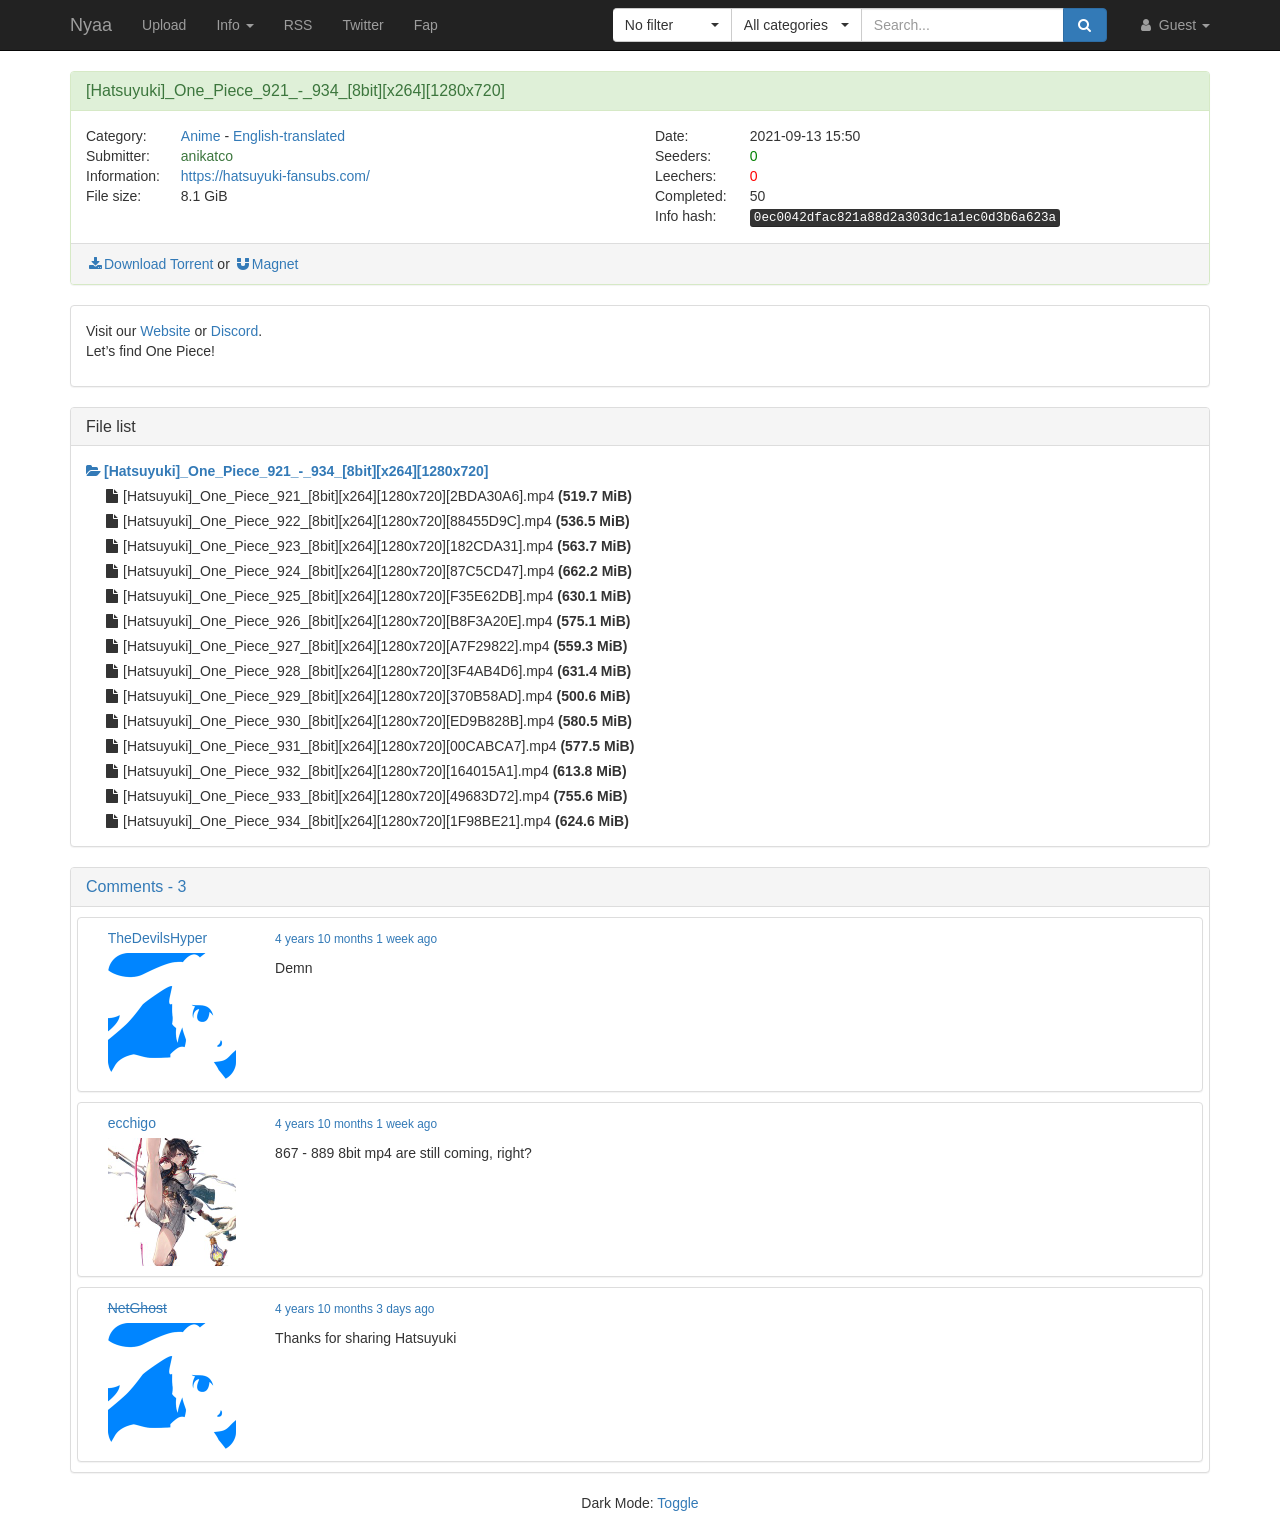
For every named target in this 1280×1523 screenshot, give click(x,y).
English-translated (289, 136)
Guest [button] (1173, 25)
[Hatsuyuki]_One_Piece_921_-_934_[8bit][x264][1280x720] (287, 471)
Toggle (677, 1503)
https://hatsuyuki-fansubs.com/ (275, 176)
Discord (234, 331)
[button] (672, 25)
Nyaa (91, 25)
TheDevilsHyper (158, 938)
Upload (164, 25)
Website (165, 331)
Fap (426, 25)
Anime (201, 136)
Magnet (266, 264)
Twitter (362, 25)
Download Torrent (149, 264)
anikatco (207, 156)
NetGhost (137, 1308)
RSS (298, 25)
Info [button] (234, 25)
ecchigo (132, 1123)
